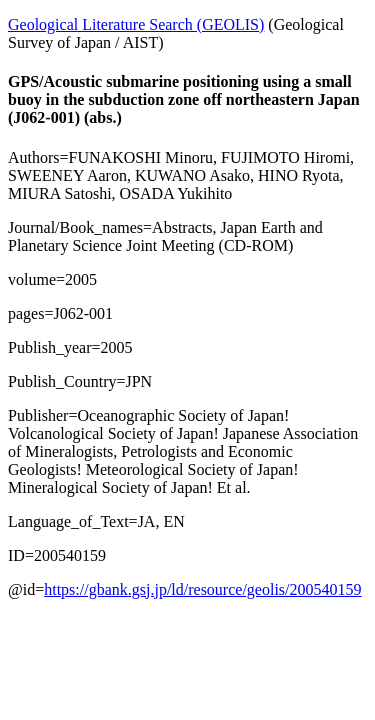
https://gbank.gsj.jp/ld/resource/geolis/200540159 (202, 589)
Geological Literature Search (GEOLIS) (136, 24)
